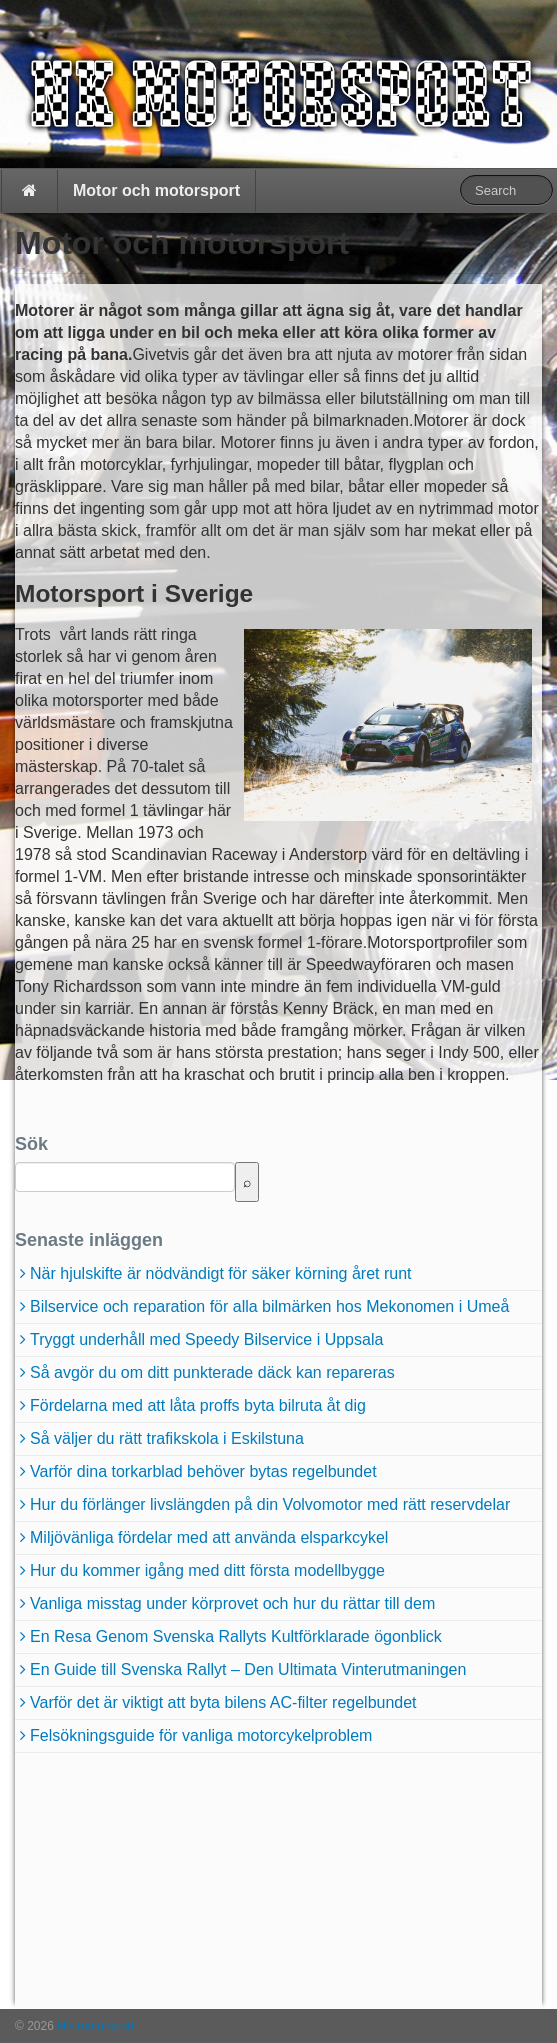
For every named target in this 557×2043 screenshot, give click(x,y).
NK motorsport (94, 2026)
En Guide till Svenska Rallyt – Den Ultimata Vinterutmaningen (248, 1669)
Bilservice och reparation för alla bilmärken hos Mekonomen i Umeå (269, 1306)
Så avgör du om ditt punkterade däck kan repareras (212, 1372)
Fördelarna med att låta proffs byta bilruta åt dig (198, 1405)
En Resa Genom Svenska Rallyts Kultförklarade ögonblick (236, 1636)
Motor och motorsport (156, 190)
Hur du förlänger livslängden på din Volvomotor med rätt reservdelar (270, 1504)
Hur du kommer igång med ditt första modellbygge (207, 1570)
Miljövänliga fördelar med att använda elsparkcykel (209, 1537)
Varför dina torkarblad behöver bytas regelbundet (203, 1471)
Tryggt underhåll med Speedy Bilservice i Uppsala (206, 1339)
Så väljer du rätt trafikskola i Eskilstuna (167, 1438)
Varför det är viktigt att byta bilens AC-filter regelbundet (223, 1702)
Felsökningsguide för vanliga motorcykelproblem (201, 1735)
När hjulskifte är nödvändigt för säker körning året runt (221, 1273)
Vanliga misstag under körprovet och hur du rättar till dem (232, 1603)
